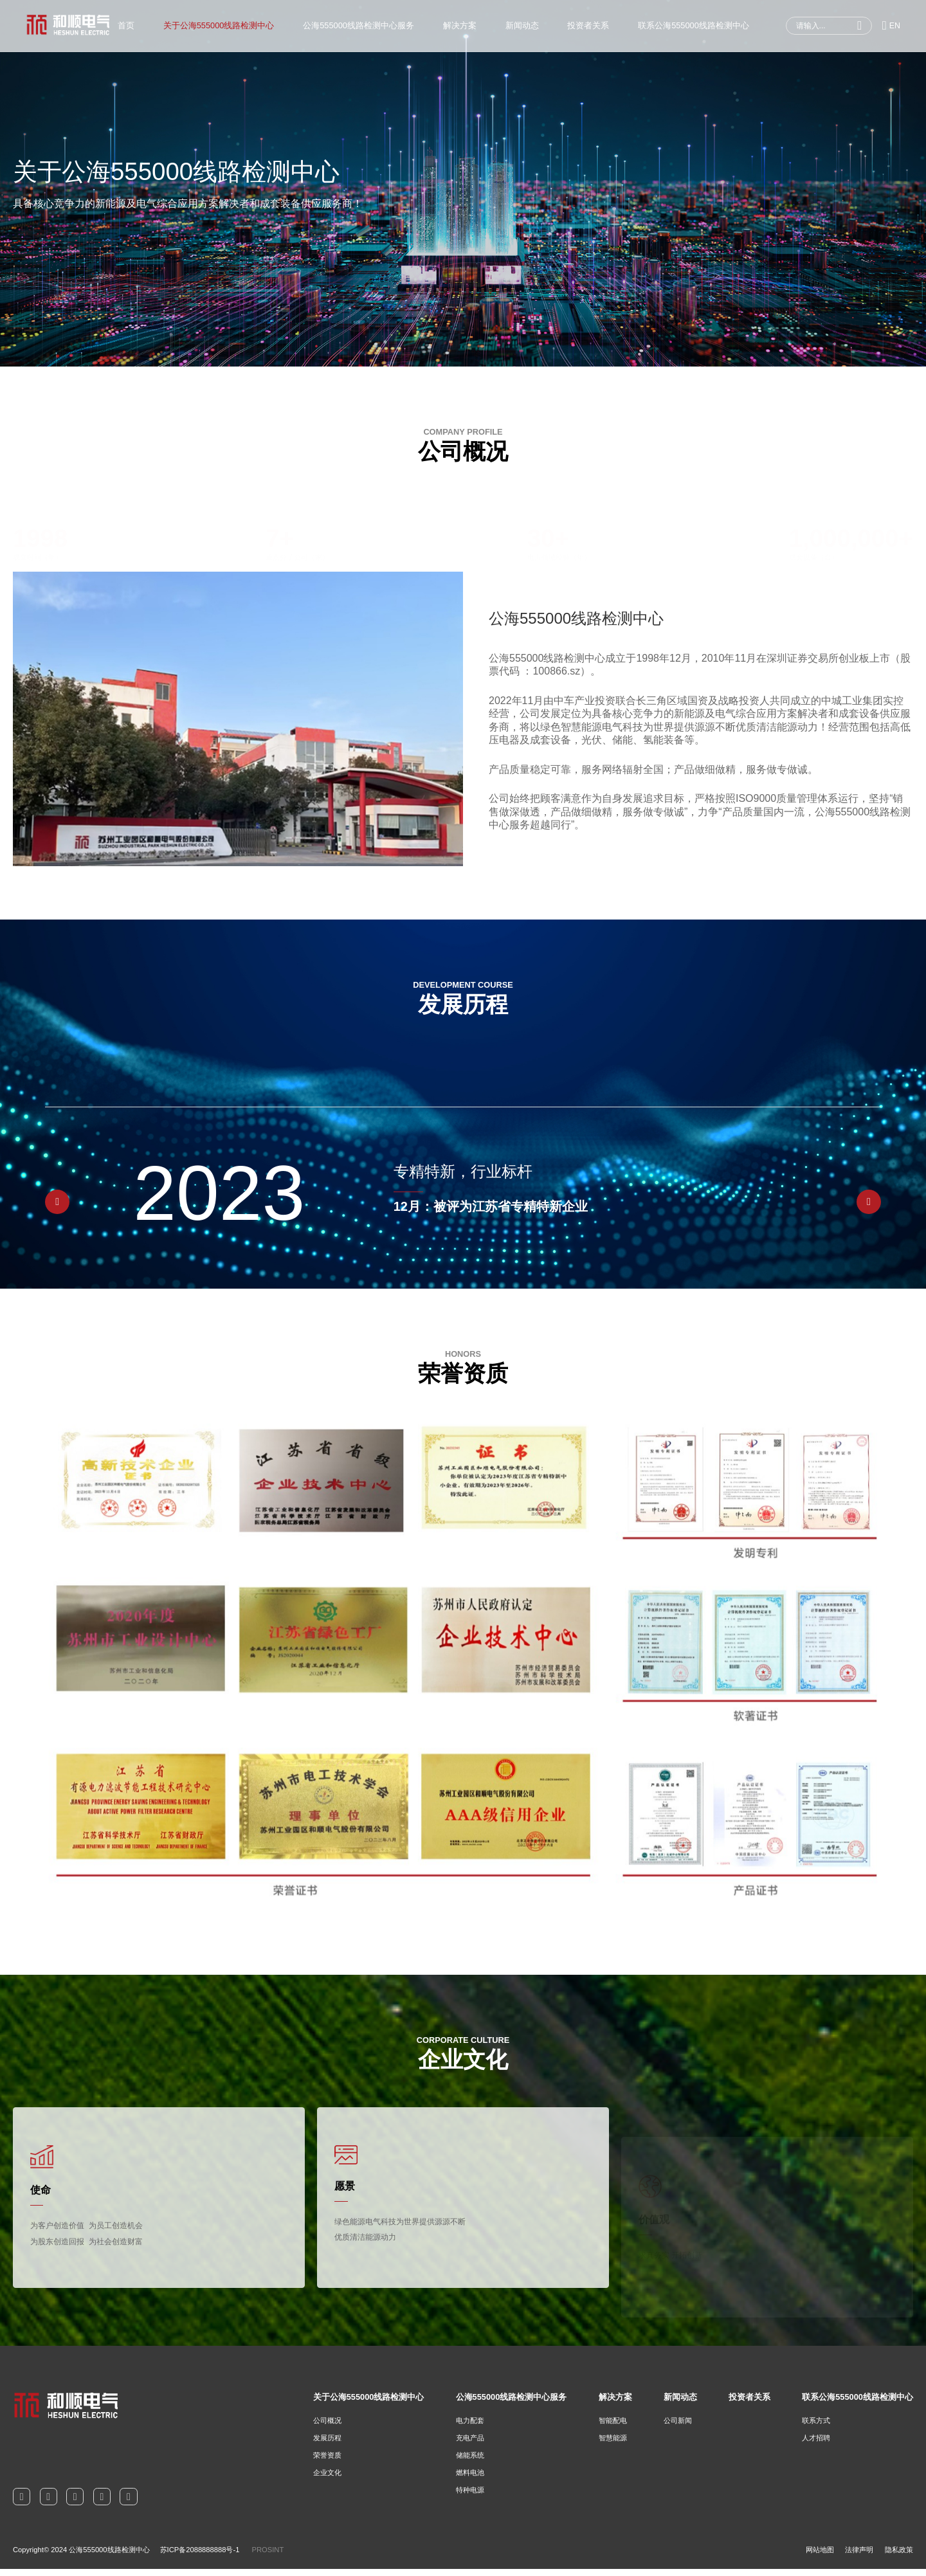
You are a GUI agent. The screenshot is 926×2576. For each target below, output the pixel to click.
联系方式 (816, 2427)
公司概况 (327, 2427)
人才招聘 (816, 2445)
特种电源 (470, 2497)
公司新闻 (678, 2427)
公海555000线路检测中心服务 (358, 25)
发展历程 (327, 2445)
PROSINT (268, 2557)
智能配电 (613, 2427)
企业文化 (327, 2479)
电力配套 (470, 2427)
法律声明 (859, 2557)
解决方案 (459, 25)
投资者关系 (588, 25)
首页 (126, 25)
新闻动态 (521, 25)
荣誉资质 (327, 2462)
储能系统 (470, 2462)
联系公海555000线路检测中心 (693, 25)
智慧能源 (613, 2445)
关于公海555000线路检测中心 (218, 25)
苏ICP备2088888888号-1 (200, 2557)
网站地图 (820, 2557)
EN (891, 26)
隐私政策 (899, 2557)
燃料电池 (470, 2479)
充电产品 (470, 2445)
